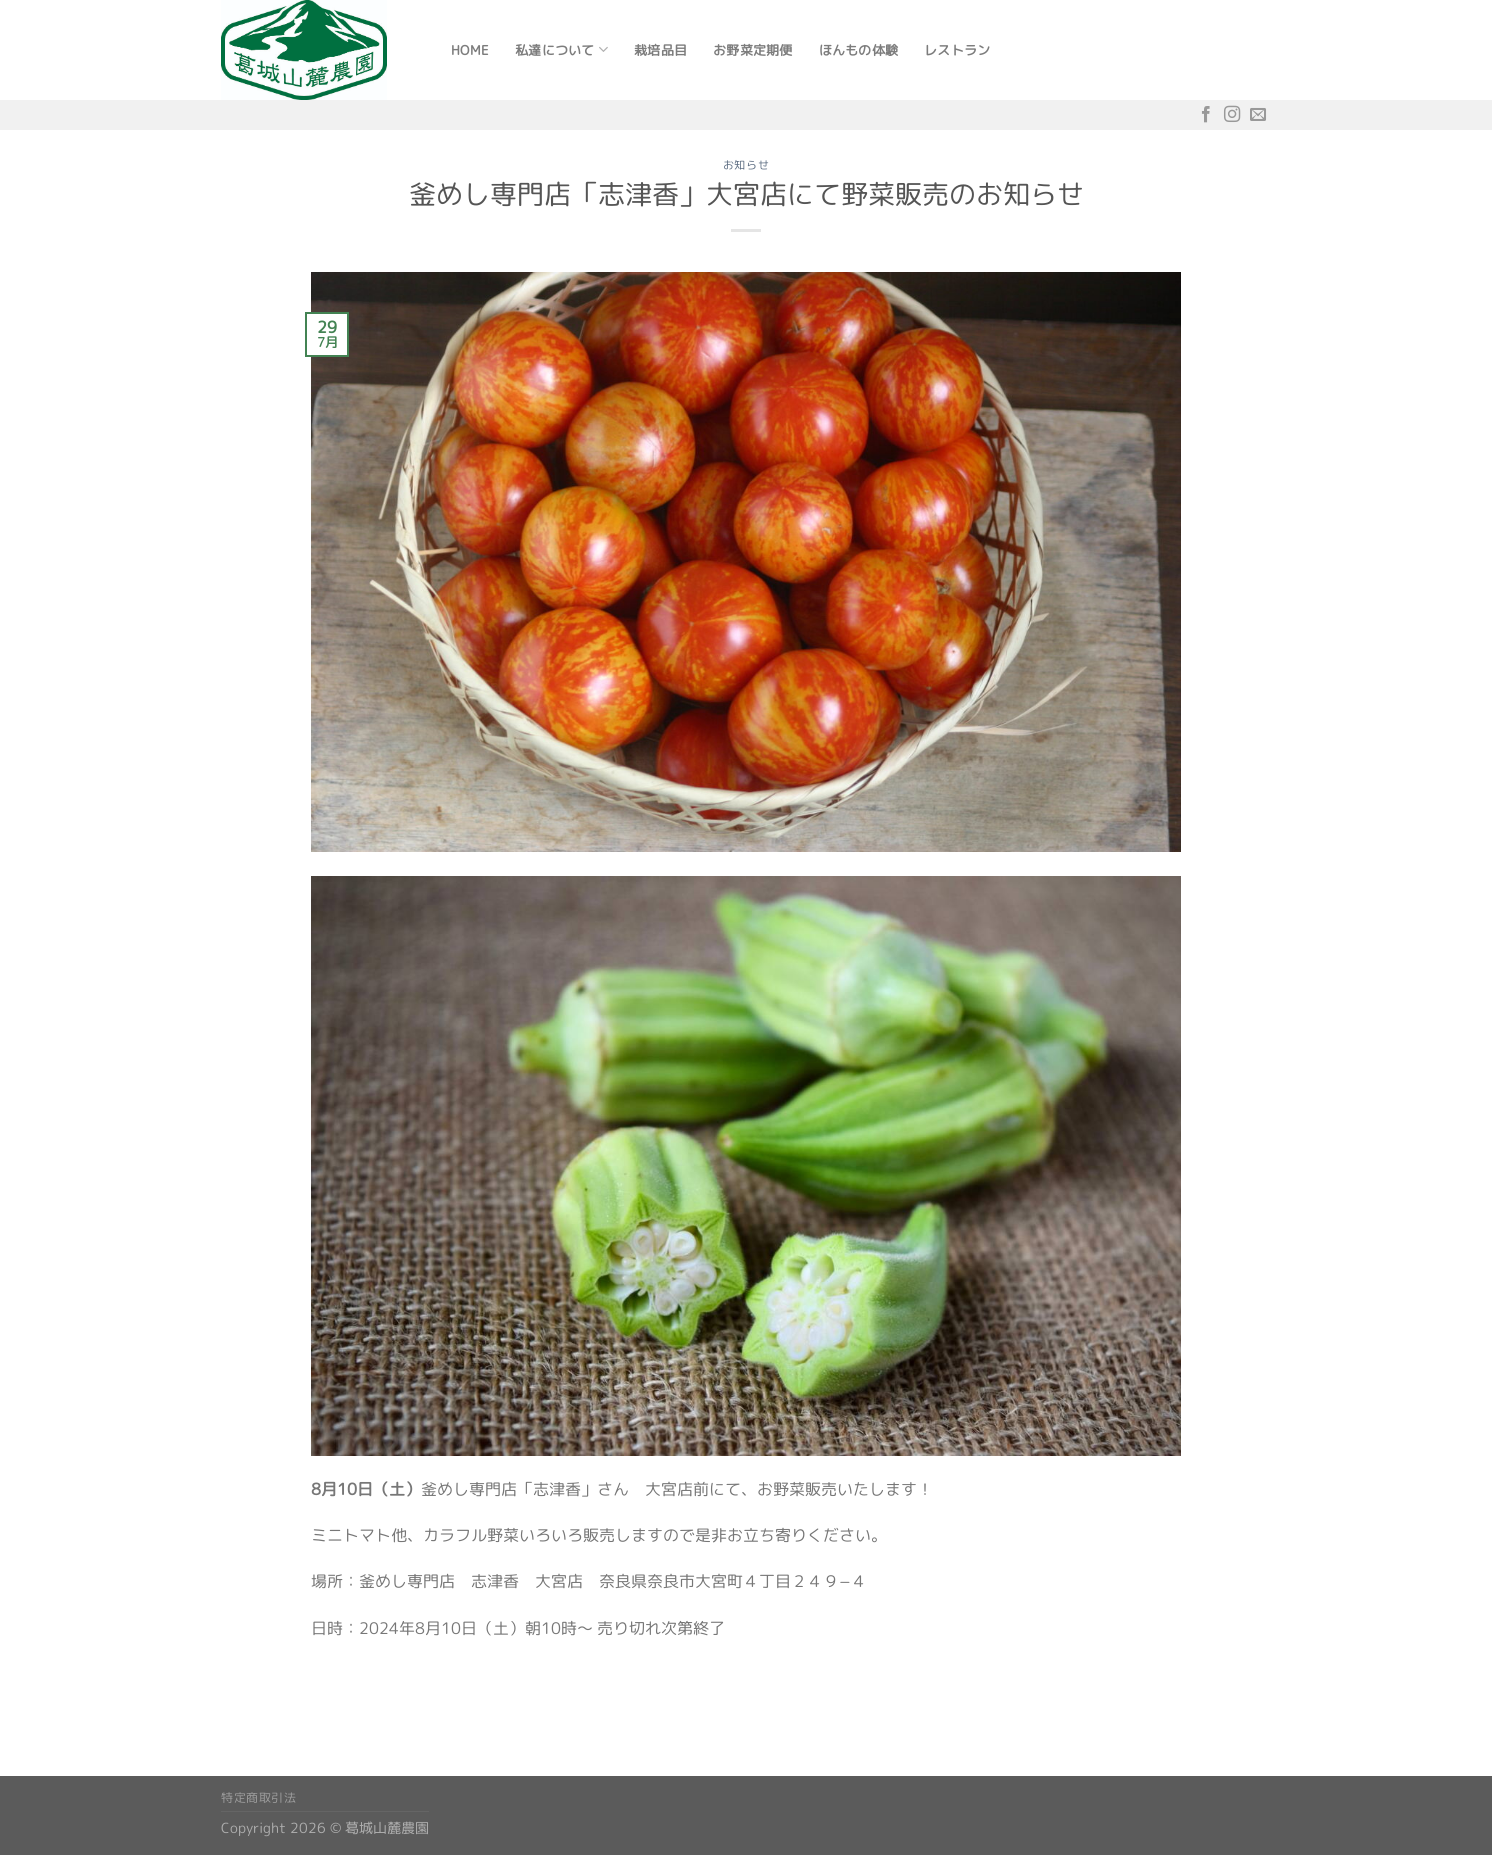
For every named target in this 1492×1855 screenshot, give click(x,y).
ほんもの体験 (859, 50)
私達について (561, 49)
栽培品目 (660, 50)
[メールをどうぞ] (1258, 114)
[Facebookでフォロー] (1206, 114)
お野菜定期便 (753, 50)
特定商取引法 (259, 1797)
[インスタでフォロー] (1232, 114)
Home (470, 50)
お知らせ (746, 165)
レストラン (957, 50)
